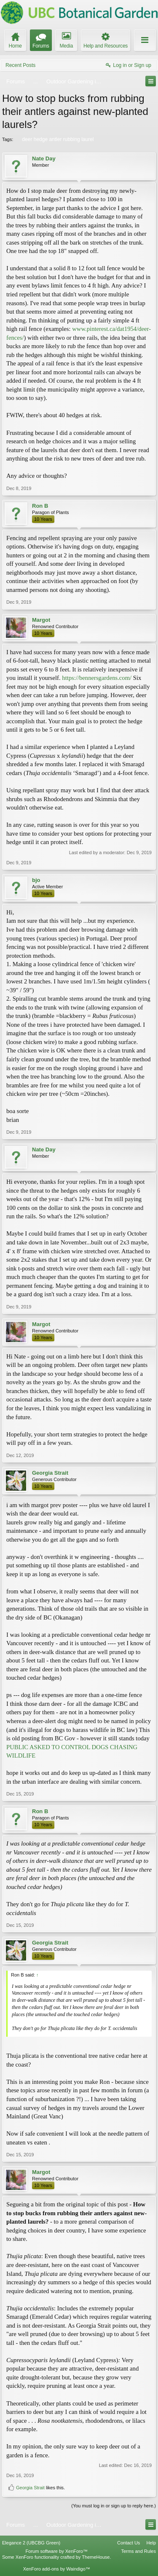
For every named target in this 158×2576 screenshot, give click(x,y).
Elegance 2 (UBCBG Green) (31, 2542)
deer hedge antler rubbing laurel (57, 139)
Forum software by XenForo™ (57, 2551)
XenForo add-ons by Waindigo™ (56, 2568)
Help (151, 2542)
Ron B (40, 506)
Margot (41, 620)
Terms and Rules (138, 2551)
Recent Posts (20, 65)
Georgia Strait (50, 1473)
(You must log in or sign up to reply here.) (113, 2505)
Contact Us (128, 2542)
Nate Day (44, 158)
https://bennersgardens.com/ (96, 677)
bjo (36, 880)
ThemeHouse (96, 2557)
